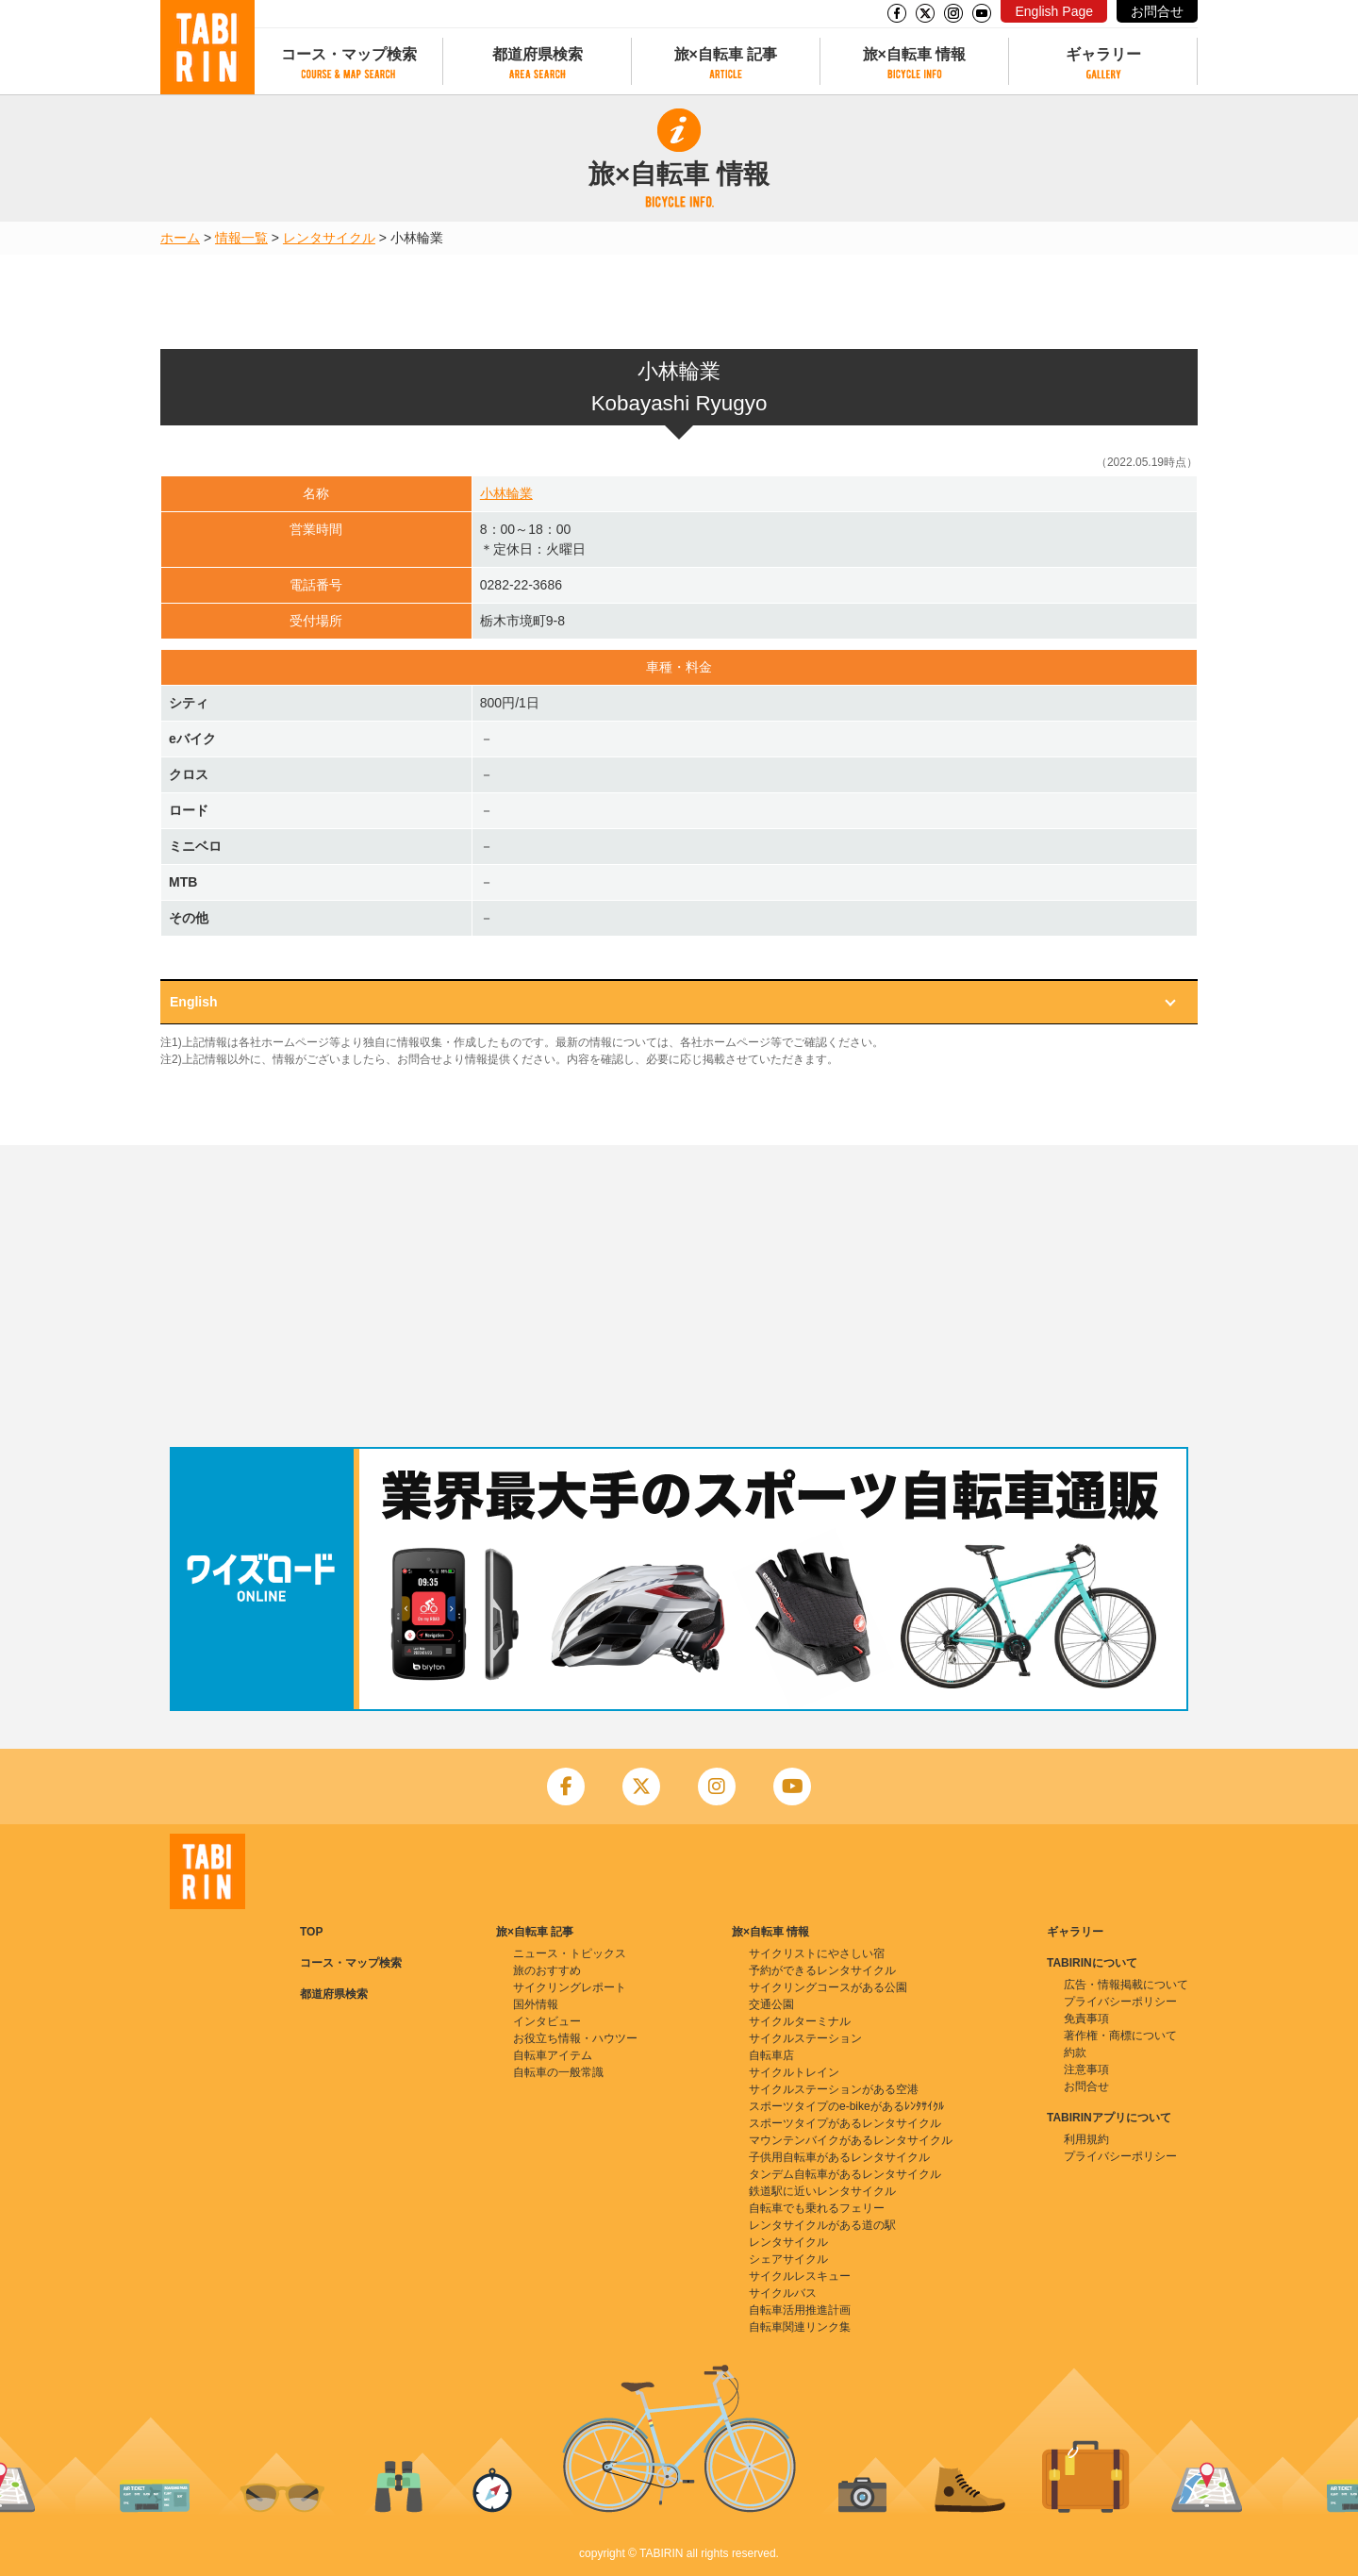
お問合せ (1157, 11)
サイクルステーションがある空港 (834, 2089)
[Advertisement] (679, 1296)
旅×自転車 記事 (726, 54)
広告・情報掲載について (1126, 1984)
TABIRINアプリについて (1109, 2117)
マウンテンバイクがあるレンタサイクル (850, 2140)
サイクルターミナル (800, 2021)
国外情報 (535, 2004)
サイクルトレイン (794, 2072)
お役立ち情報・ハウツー (575, 2038)
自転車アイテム (552, 2055)
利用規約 (1086, 2139)
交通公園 (771, 2004)
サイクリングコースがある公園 (828, 1987)
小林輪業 (506, 493)
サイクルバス (783, 2293)
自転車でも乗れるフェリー (817, 2208)
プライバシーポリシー (1120, 2001)
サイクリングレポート (569, 1987)
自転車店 (771, 2055)
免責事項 (1086, 2018)
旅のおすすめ (547, 1970)
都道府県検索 (537, 54)
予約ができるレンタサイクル (822, 1970)
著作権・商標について (1120, 2035)
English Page (1054, 11)
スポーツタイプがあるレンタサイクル (845, 2123)
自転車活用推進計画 (800, 2310)
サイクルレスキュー (800, 2276)
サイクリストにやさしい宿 (817, 1953)
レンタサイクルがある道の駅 (822, 2225)
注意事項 (1086, 2069)
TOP (311, 1931)
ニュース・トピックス (569, 1953)
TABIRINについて (1092, 1962)
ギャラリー (1103, 54)
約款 (1075, 2052)
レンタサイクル (329, 237)
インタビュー (547, 2021)
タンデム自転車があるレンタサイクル (845, 2174)
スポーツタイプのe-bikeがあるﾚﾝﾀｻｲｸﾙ (846, 2106)
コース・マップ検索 (349, 54)
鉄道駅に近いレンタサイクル (822, 2191)
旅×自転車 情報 (915, 54)
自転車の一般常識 (558, 2072)
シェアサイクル (788, 2259)
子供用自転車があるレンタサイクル (839, 2157)
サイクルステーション (805, 2038)
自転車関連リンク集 (800, 2327)
